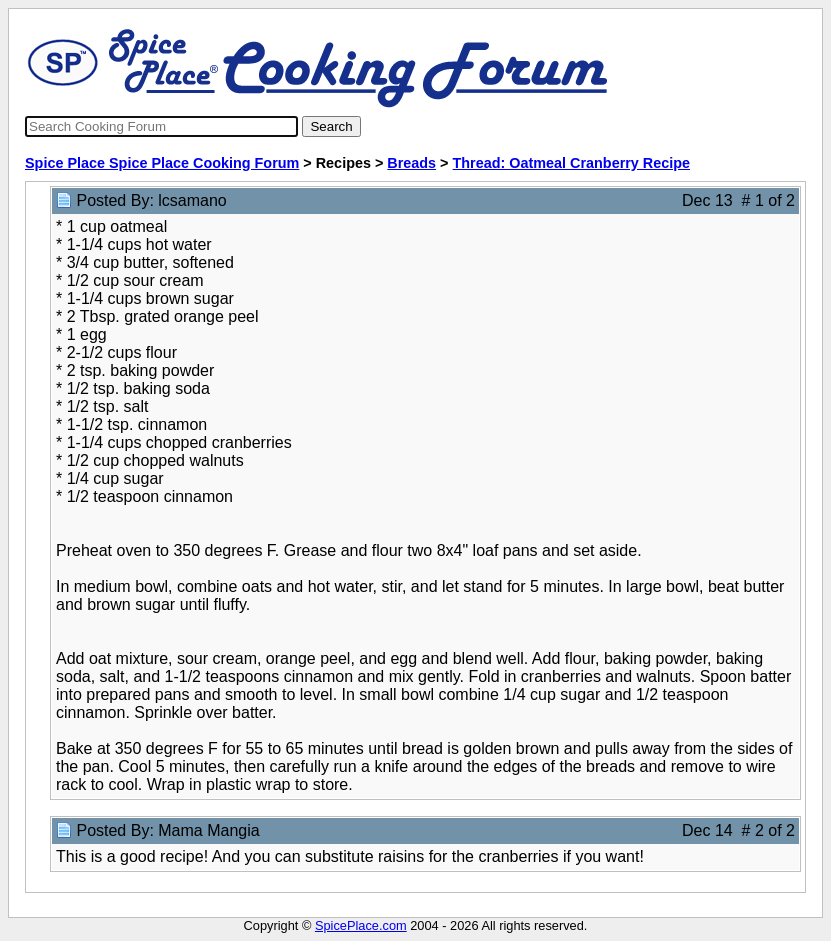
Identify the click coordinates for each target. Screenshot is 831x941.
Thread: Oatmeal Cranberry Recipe (572, 163)
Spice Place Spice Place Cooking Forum (162, 163)
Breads (411, 163)
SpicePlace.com (361, 925)
